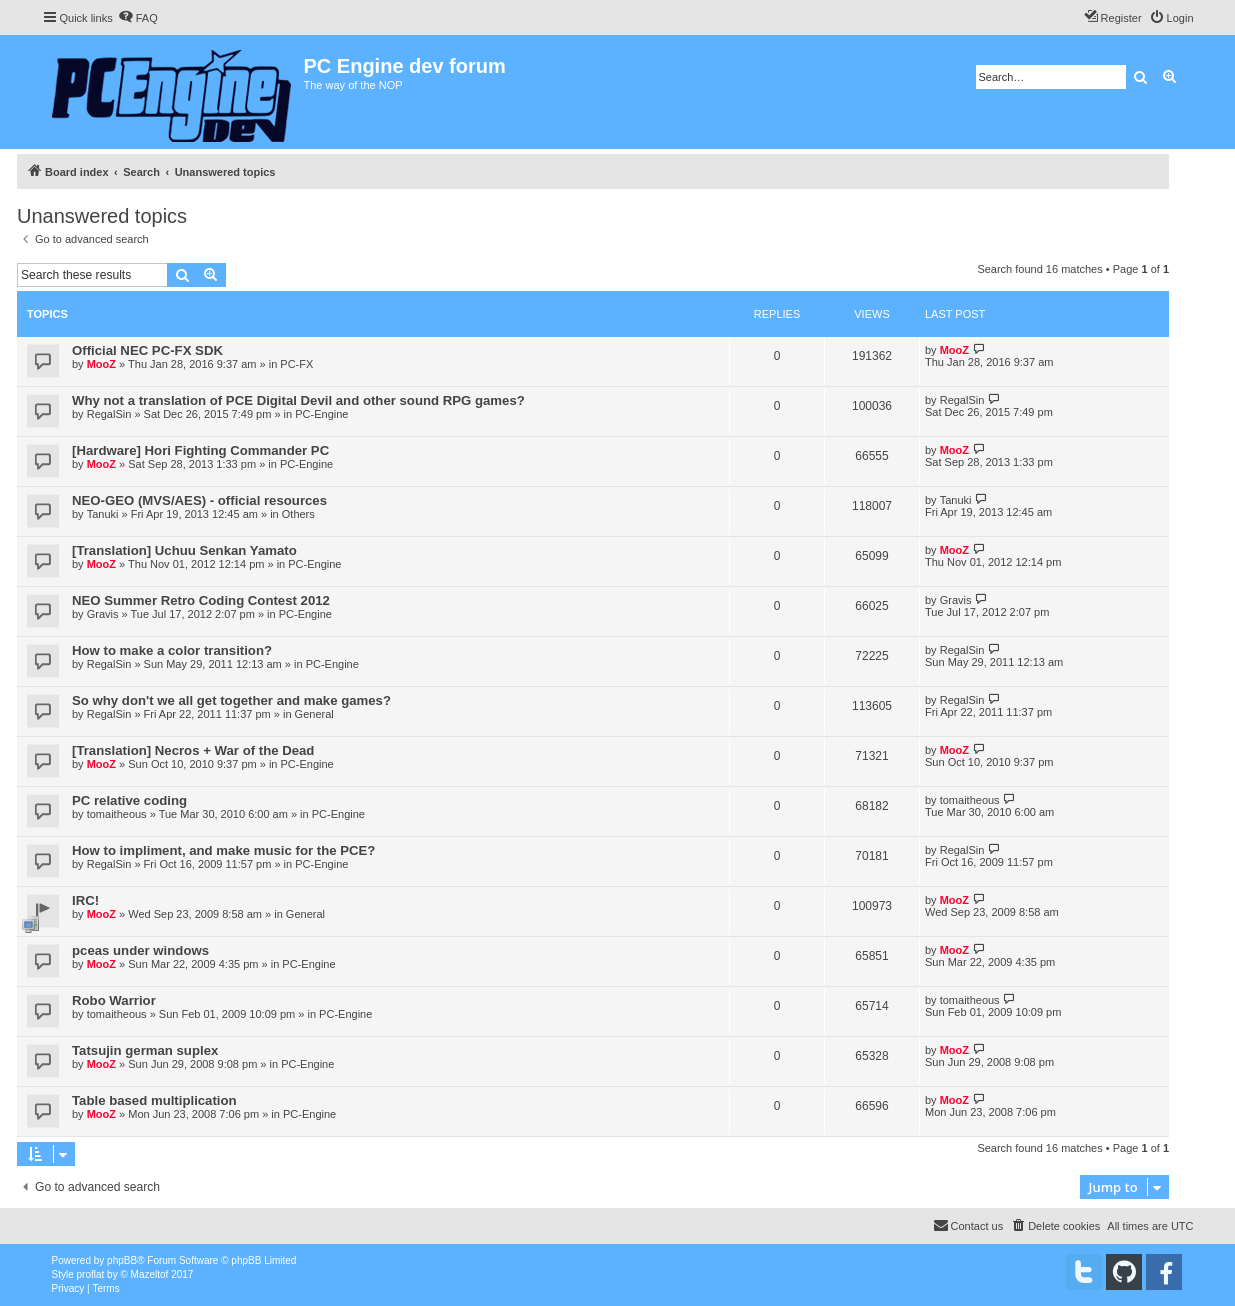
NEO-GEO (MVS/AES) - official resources (199, 500)
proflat (91, 1274)
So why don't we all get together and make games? (231, 700)
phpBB (122, 1260)
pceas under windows (140, 950)
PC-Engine (321, 414)
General (314, 714)
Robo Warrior (114, 1000)
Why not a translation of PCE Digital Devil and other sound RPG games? (298, 400)
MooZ (101, 364)
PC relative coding (129, 800)
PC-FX (296, 364)
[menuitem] (138, 18)
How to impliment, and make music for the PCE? (223, 850)
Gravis (103, 614)
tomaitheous (117, 814)
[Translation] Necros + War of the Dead (193, 750)
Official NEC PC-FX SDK (147, 350)
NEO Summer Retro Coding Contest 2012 (201, 600)
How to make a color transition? (172, 650)
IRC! (85, 900)
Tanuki (103, 514)
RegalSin (109, 414)
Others (298, 514)
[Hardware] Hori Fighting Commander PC (200, 450)
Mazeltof (150, 1274)
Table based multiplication (154, 1100)
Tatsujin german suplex (145, 1050)
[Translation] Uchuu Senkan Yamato (184, 550)
